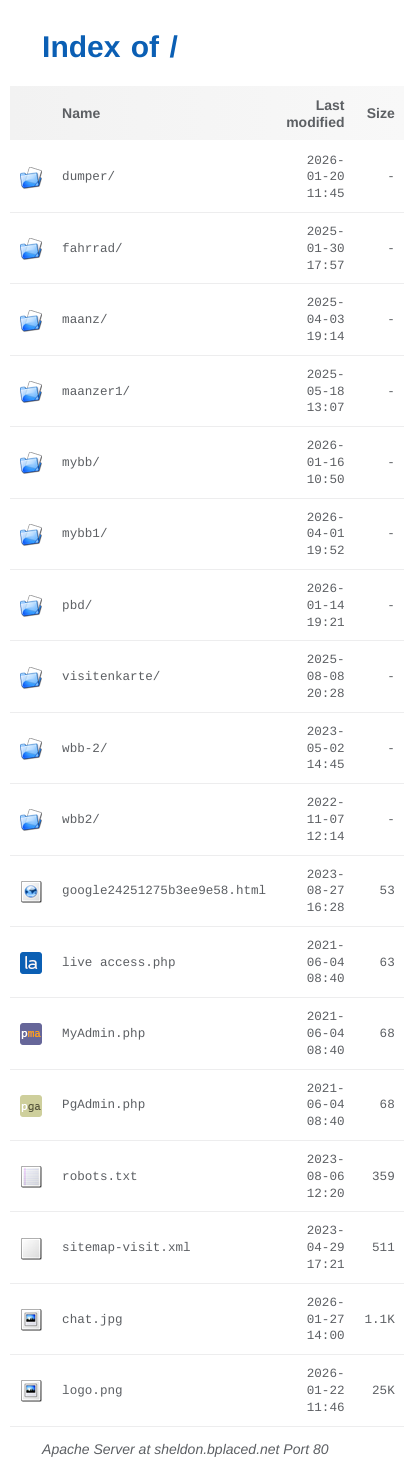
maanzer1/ (96, 392)
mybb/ (81, 463)
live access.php (118, 963)
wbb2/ (81, 820)
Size (381, 113)
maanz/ (84, 320)
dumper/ (88, 177)
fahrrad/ (92, 249)
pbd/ (77, 606)
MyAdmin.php (103, 1034)
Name (81, 113)
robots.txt (100, 1177)
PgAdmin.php (103, 1105)
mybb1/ (84, 534)
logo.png (92, 1391)
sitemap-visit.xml (126, 1248)
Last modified (315, 113)
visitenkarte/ (111, 677)
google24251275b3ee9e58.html (164, 891)
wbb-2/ (84, 749)
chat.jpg (92, 1320)
